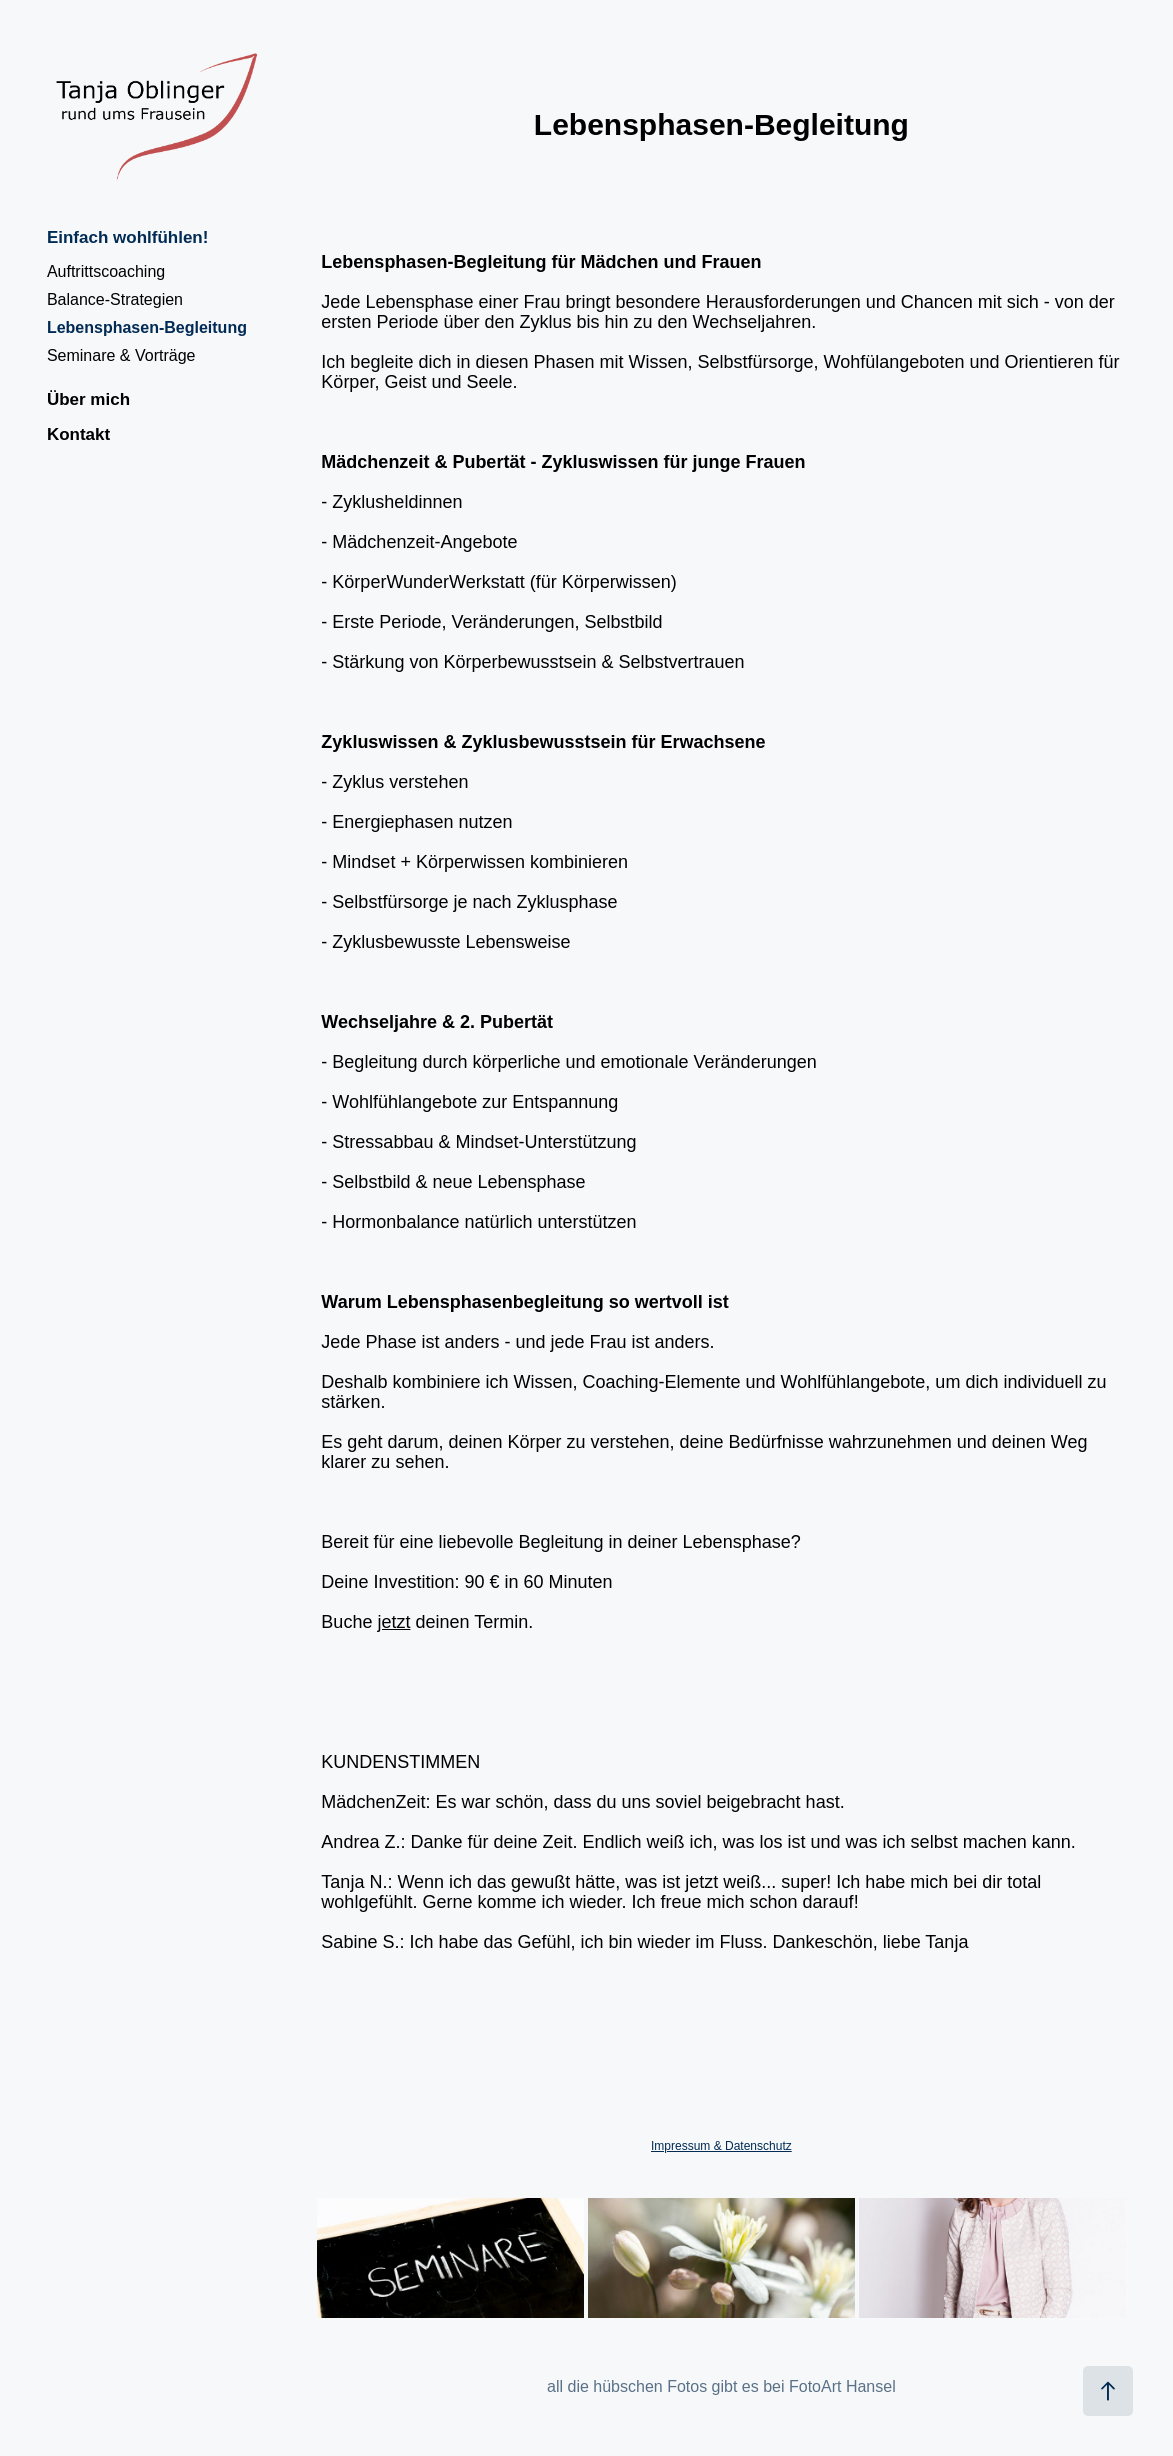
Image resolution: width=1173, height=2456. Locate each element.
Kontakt (78, 434)
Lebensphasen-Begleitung (147, 327)
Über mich (88, 399)
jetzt (393, 1622)
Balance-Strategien (115, 299)
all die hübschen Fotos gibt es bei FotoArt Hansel (721, 2386)
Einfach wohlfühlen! (128, 237)
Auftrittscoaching (106, 271)
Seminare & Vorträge (121, 355)
